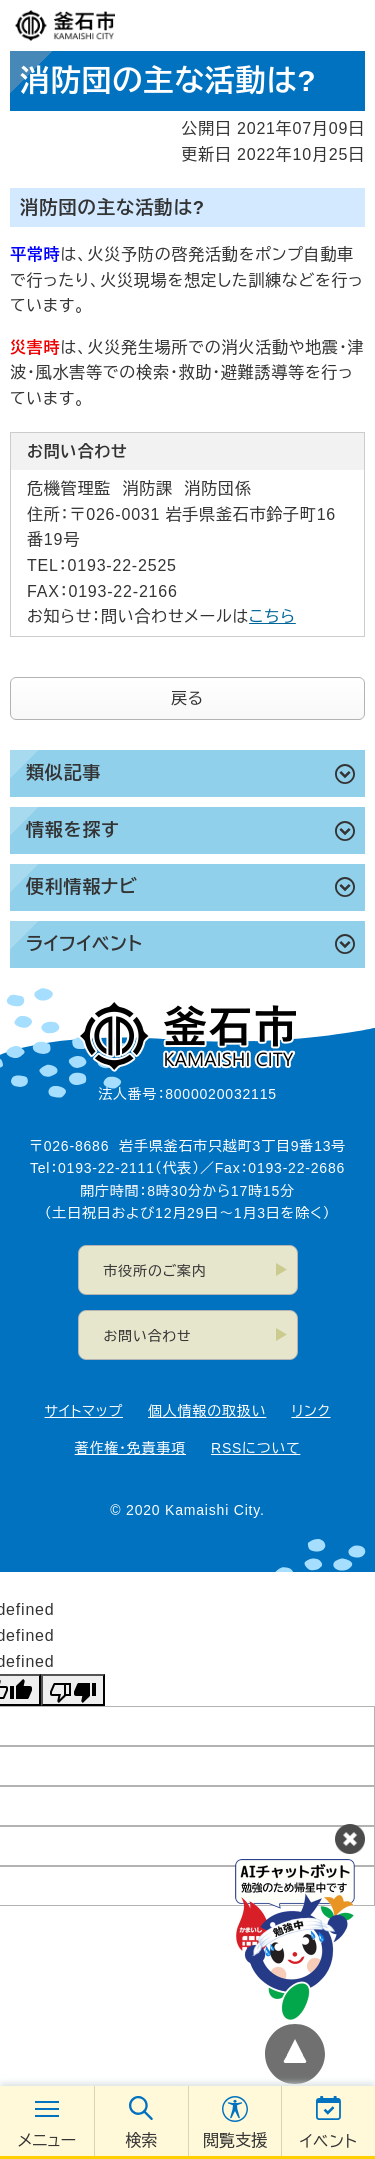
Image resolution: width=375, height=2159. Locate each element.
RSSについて (255, 1448)
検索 (141, 2140)
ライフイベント (84, 944)
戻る (187, 698)
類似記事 (63, 773)
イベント (329, 2141)
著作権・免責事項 (130, 1448)
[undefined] (73, 1690)
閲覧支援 (235, 2140)
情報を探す (72, 830)
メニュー (47, 2140)
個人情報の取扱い (207, 1411)
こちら (272, 616)
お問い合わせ (148, 1336)
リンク (310, 1411)
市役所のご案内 (155, 1271)
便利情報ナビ (82, 887)
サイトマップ (84, 1411)
